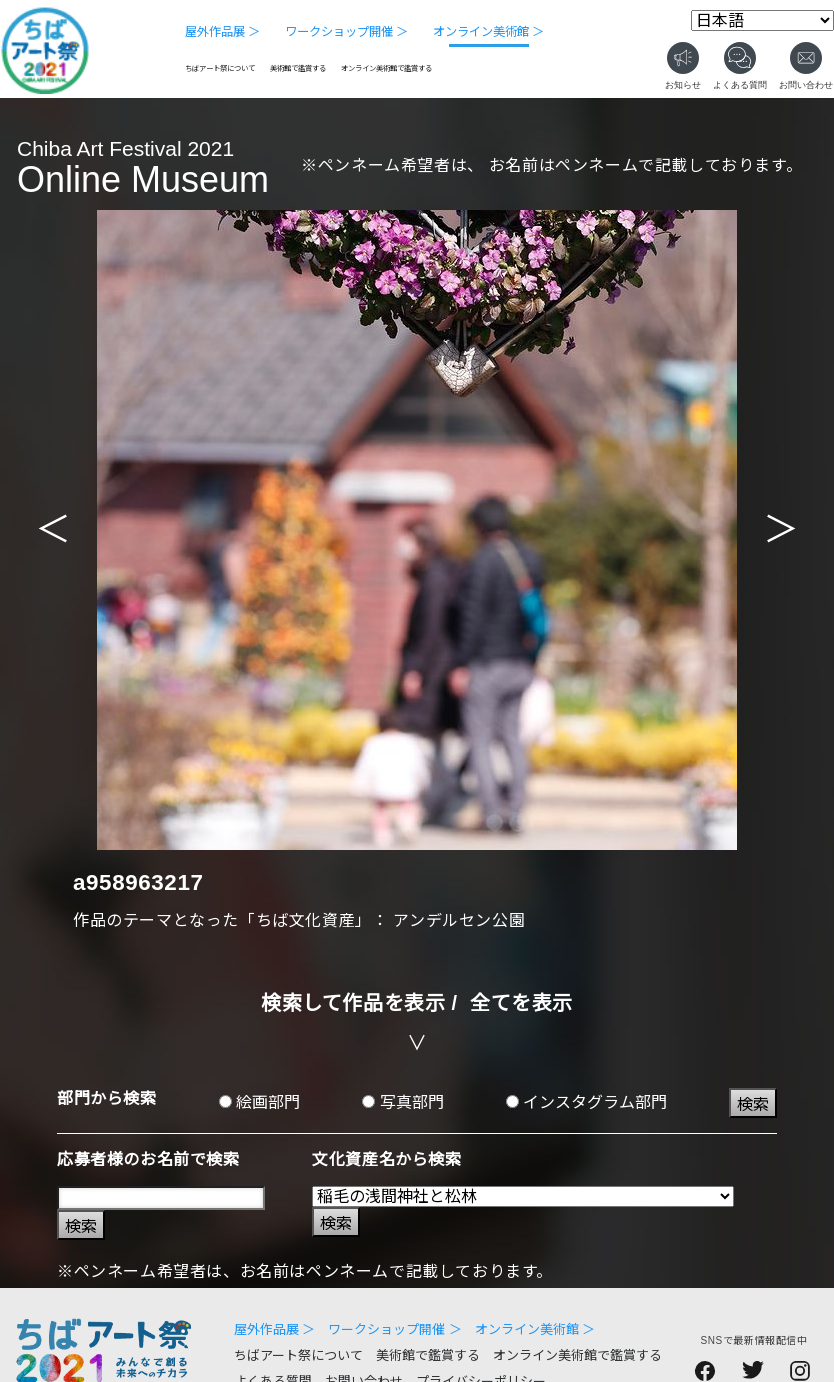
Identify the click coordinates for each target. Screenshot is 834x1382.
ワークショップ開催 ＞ (346, 32)
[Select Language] (762, 20)
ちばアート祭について (220, 68)
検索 (753, 1104)
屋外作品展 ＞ (222, 32)
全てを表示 (521, 1003)
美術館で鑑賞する (298, 68)
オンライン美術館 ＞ (488, 32)
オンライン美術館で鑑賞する (386, 68)
